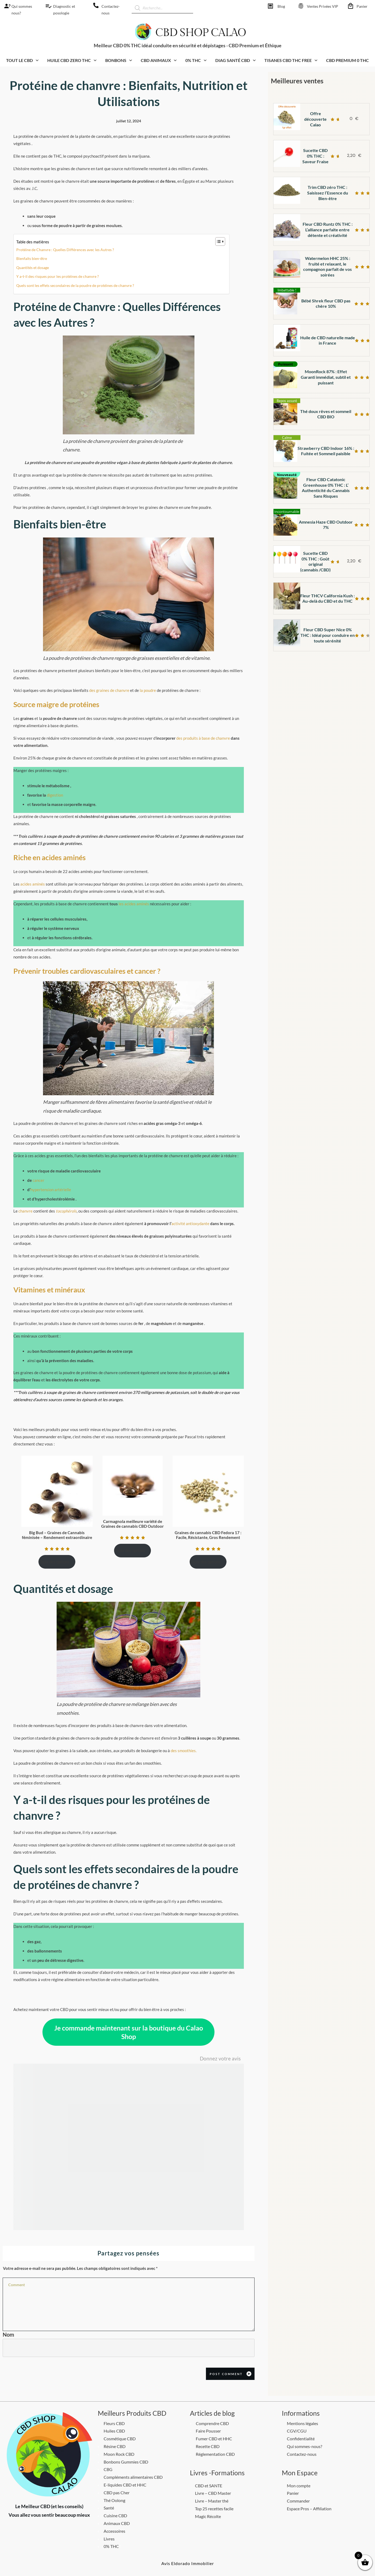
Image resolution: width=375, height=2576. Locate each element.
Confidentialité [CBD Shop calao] (301, 2438)
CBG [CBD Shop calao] (108, 2469)
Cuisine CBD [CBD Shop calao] (115, 2515)
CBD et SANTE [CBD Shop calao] (208, 2485)
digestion (55, 795)
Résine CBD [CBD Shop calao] (115, 2446)
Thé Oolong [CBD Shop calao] (114, 2500)
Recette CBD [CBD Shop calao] (208, 2446)
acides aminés (32, 884)
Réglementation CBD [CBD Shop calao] (215, 2454)
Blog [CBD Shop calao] (281, 6)
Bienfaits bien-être (31, 258)
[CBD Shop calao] (5, 6)
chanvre (25, 1211)
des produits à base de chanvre (203, 738)
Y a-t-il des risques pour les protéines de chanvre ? (57, 276)
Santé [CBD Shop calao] (109, 2507)
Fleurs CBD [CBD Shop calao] (114, 2423)
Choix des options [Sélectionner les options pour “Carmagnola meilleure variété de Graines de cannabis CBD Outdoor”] (129, 1550)
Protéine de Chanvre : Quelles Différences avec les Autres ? (65, 249)
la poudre (148, 690)
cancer (38, 1180)
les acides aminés (134, 903)
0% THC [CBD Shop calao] (111, 2546)
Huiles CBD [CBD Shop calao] (114, 2430)
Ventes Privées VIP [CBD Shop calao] (322, 6)
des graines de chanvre (109, 690)
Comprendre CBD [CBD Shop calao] (212, 2423)
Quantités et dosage (32, 267)
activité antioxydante (190, 1223)
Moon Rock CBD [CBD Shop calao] (119, 2454)
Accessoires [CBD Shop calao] (114, 2531)
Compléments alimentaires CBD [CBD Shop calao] (133, 2477)
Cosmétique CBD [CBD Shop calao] (120, 2438)
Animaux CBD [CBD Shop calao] (117, 2523)
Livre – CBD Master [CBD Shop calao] (213, 2493)
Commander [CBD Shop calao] (298, 2500)
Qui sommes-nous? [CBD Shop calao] (304, 2446)
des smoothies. (184, 1750)
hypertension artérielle (50, 1189)
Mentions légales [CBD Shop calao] (302, 2423)
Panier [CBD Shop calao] (362, 6)
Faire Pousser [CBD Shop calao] (208, 2430)
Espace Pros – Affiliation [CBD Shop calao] (309, 2508)
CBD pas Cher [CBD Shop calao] (117, 2492)
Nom (8, 2334)
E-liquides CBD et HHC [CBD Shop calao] (125, 2484)
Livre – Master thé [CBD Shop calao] (211, 2500)
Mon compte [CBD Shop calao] (298, 2485)
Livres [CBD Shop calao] (109, 2538)
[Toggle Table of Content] (217, 241)
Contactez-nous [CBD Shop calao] (302, 2454)
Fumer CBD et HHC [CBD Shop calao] (214, 2438)
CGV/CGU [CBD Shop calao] (297, 2430)
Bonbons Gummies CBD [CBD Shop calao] (126, 2461)
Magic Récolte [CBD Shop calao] (208, 2516)
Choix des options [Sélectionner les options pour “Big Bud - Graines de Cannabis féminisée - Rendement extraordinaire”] (53, 1561)
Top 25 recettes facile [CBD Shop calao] (214, 2508)
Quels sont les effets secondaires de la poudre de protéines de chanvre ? (75, 285)
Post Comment (226, 2374)
